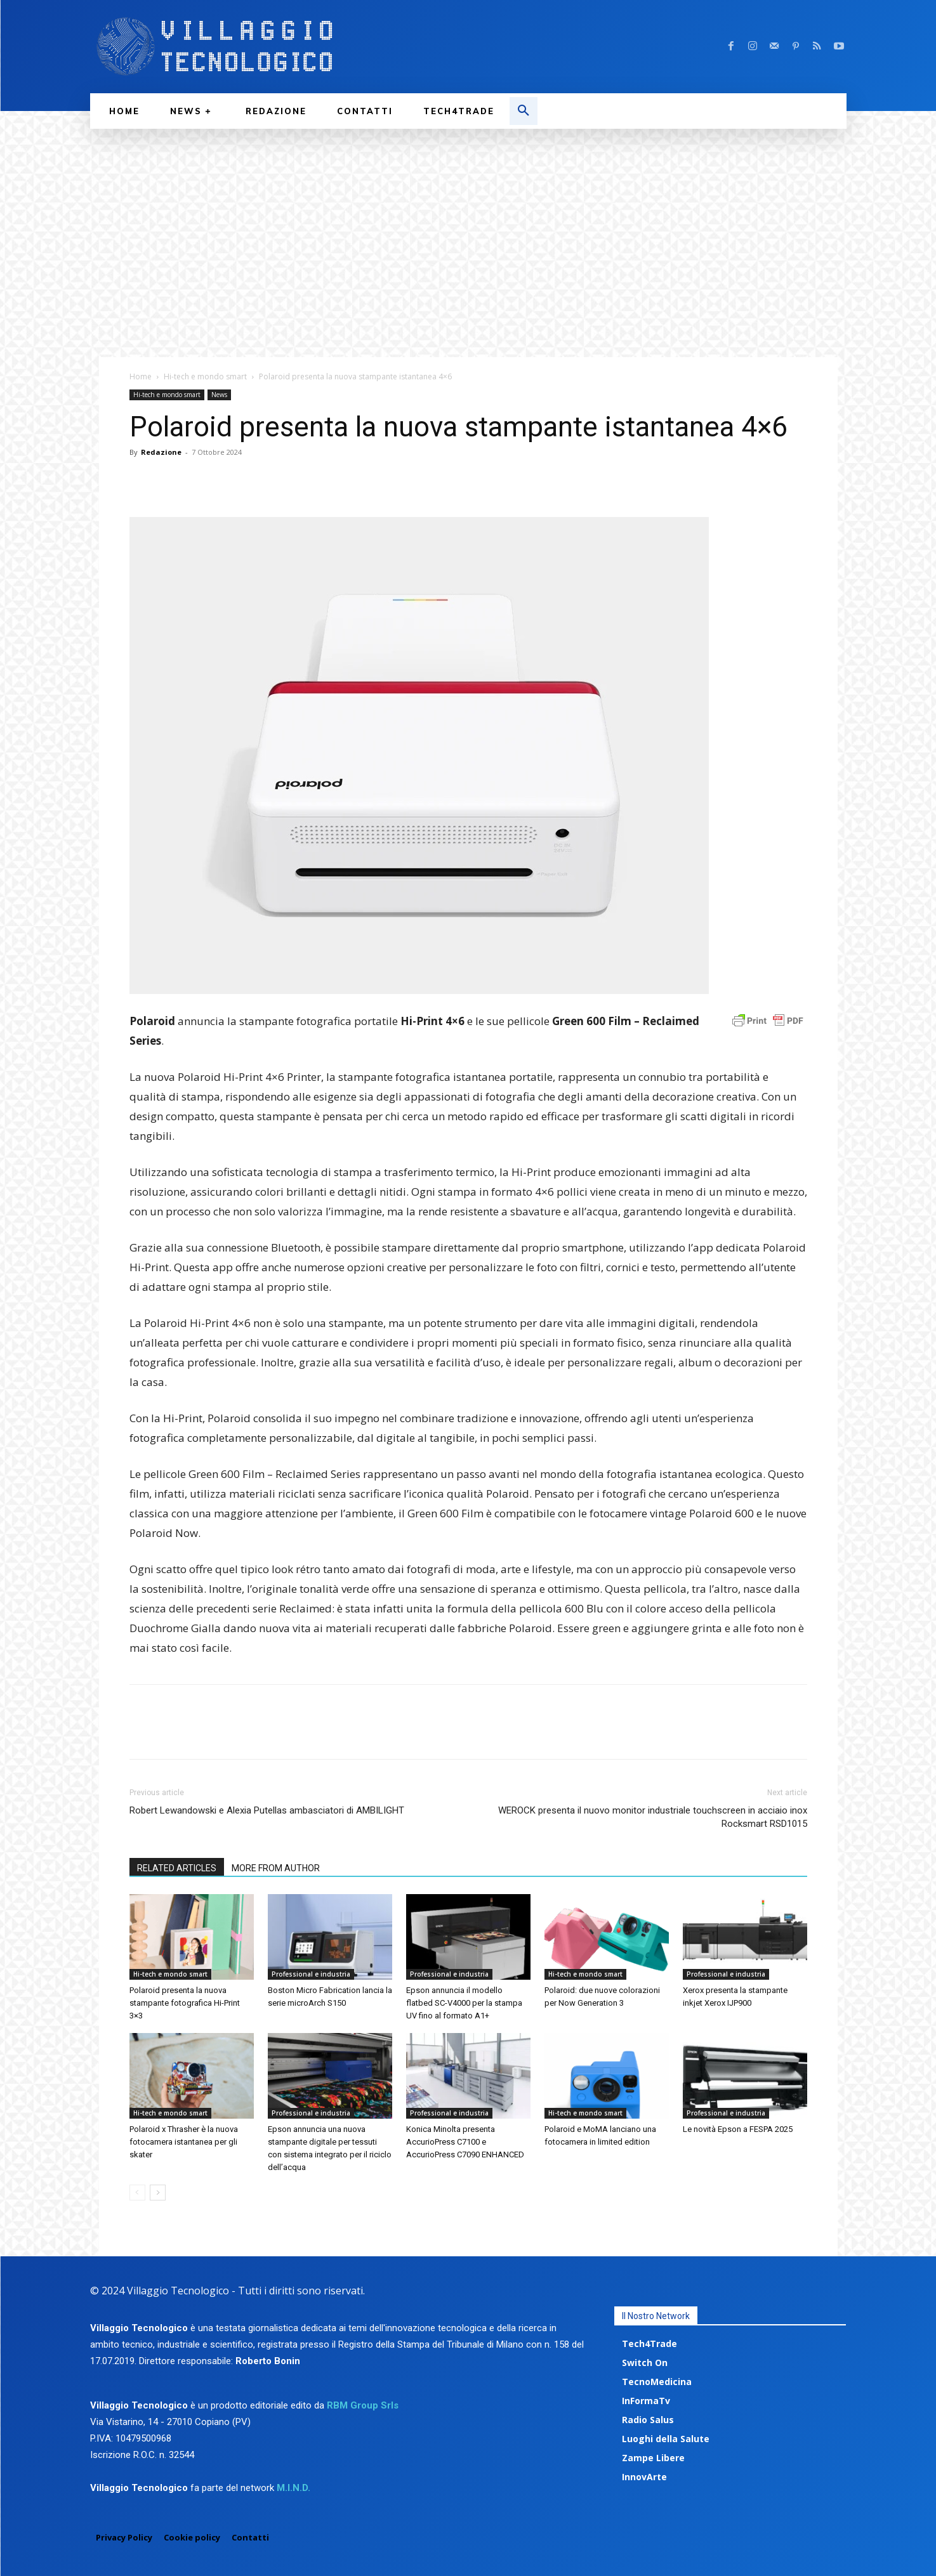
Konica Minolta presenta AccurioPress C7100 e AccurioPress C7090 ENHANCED (465, 2141)
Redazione (161, 452)
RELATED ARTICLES (176, 1868)
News (219, 394)
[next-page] (158, 2192)
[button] (523, 111)
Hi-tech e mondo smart (205, 376)
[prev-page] (137, 2192)
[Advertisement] (468, 224)
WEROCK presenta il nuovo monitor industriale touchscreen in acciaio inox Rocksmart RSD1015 (652, 1817)
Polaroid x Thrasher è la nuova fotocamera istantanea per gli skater (183, 2141)
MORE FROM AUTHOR (276, 1868)
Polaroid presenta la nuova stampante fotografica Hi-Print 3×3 (184, 2002)
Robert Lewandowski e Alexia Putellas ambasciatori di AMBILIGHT (266, 1810)
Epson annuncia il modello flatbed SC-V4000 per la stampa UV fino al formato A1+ (464, 2002)
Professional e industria (311, 1974)
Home (140, 376)
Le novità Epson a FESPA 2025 (738, 2129)
